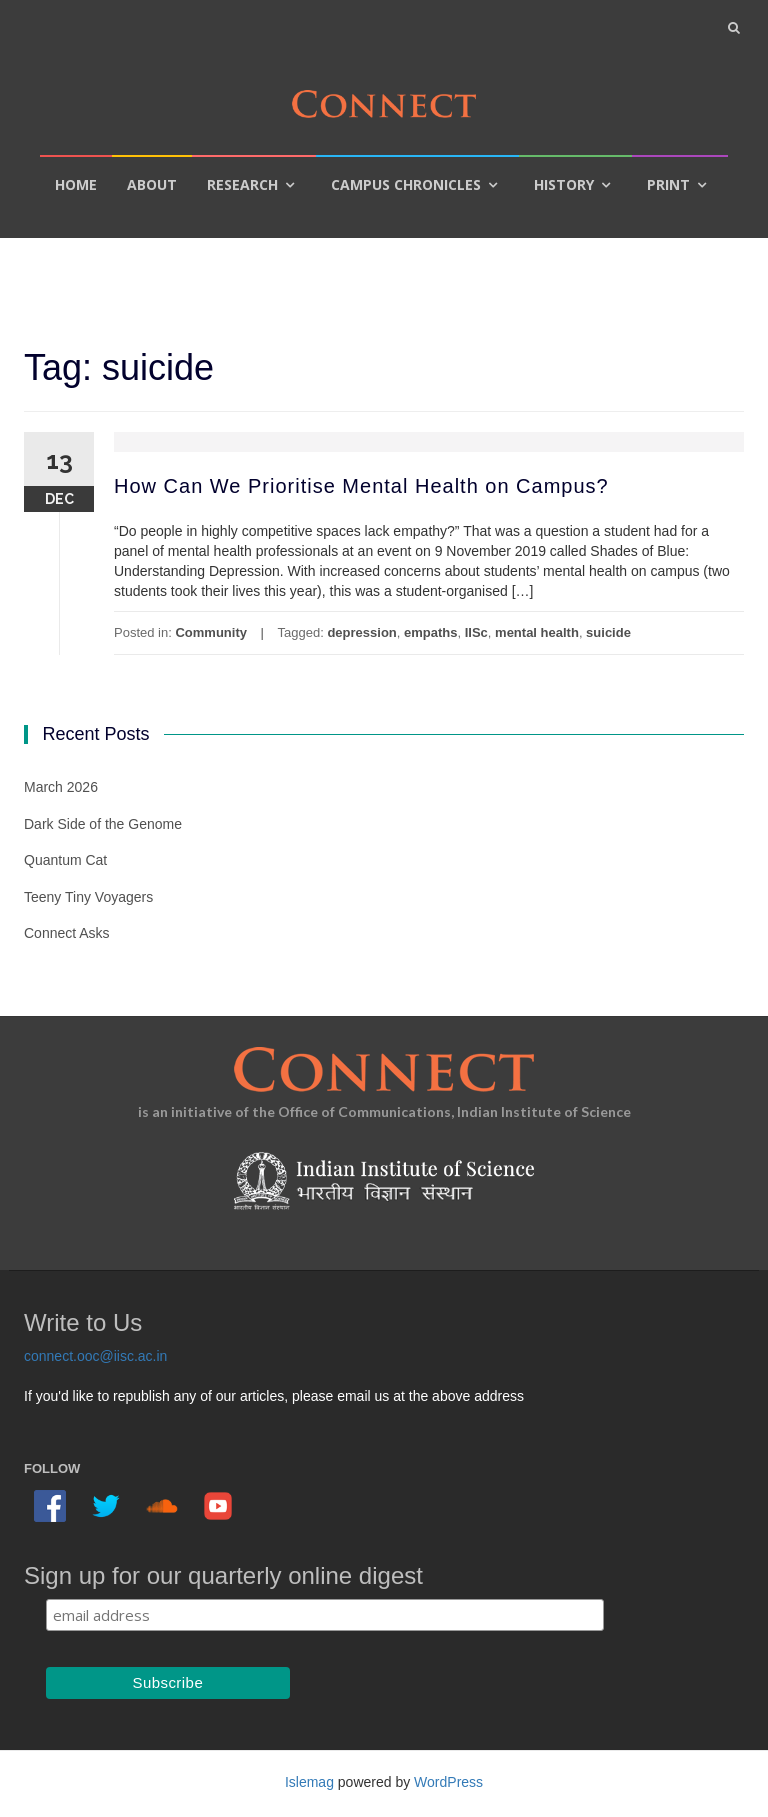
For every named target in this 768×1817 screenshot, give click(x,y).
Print (668, 184)
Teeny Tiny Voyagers (88, 897)
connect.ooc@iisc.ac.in (95, 1356)
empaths (430, 632)
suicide (608, 632)
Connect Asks (67, 933)
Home (76, 184)
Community (211, 632)
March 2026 (61, 787)
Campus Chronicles (406, 184)
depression (361, 632)
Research (242, 184)
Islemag (309, 1782)
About (152, 184)
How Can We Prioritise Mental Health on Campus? (361, 486)
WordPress (448, 1782)
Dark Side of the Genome (103, 824)
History (564, 184)
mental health (537, 632)
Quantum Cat (65, 860)
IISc (476, 632)
